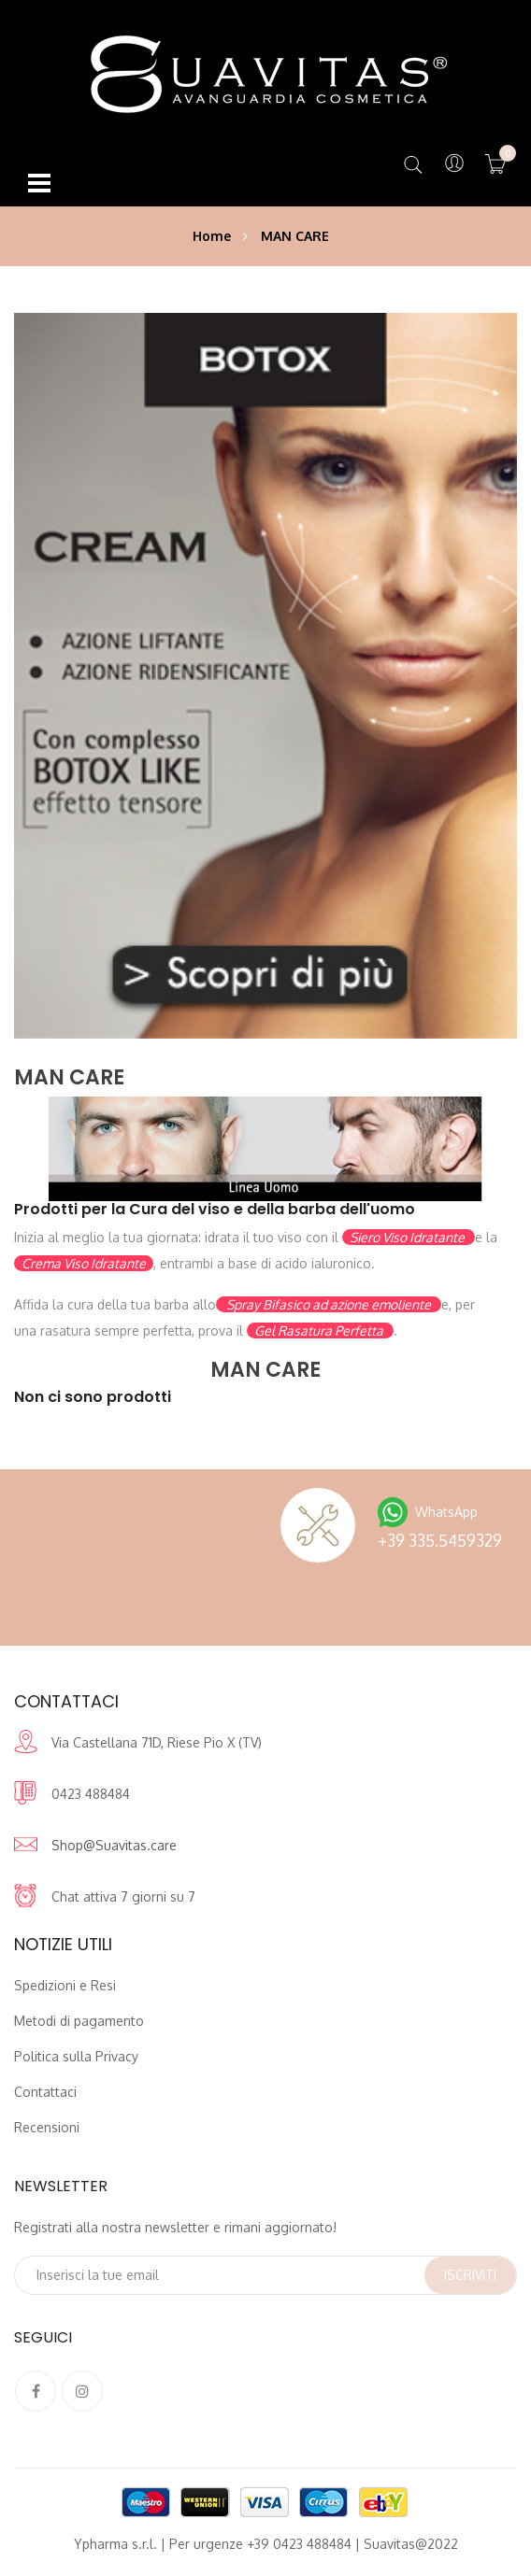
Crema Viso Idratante (84, 1263)
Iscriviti (470, 2275)
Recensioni (46, 2127)
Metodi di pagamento (79, 2021)
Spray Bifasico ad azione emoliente (328, 1304)
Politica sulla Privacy (76, 2056)
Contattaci (45, 2092)
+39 (440, 1540)
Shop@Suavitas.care (114, 1845)
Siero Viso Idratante (408, 1237)
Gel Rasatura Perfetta (320, 1330)
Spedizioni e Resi (65, 1985)
